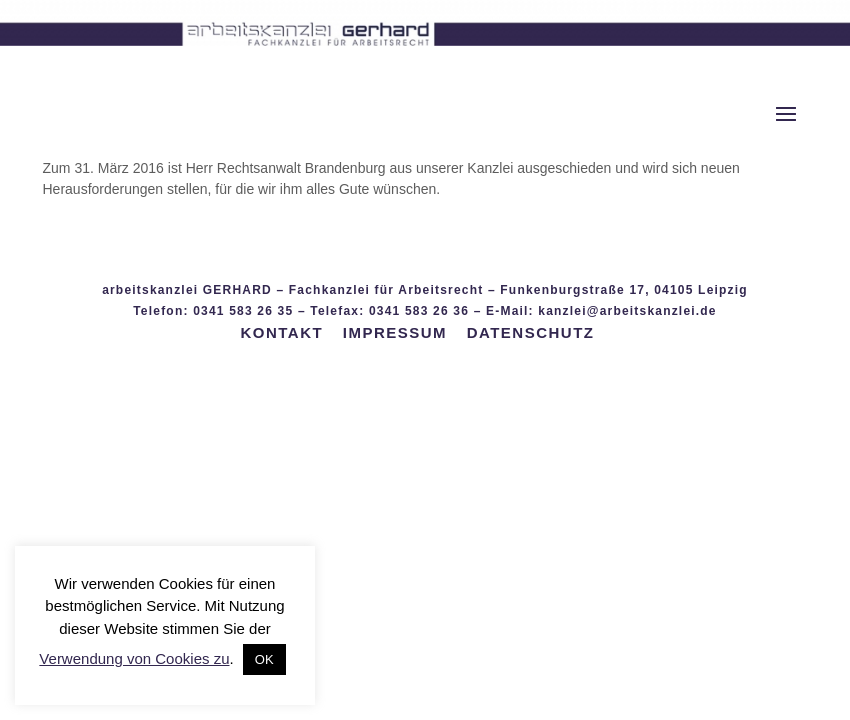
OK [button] (264, 659)
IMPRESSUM (395, 332)
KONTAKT (281, 332)
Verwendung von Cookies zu (134, 658)
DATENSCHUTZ (531, 332)
